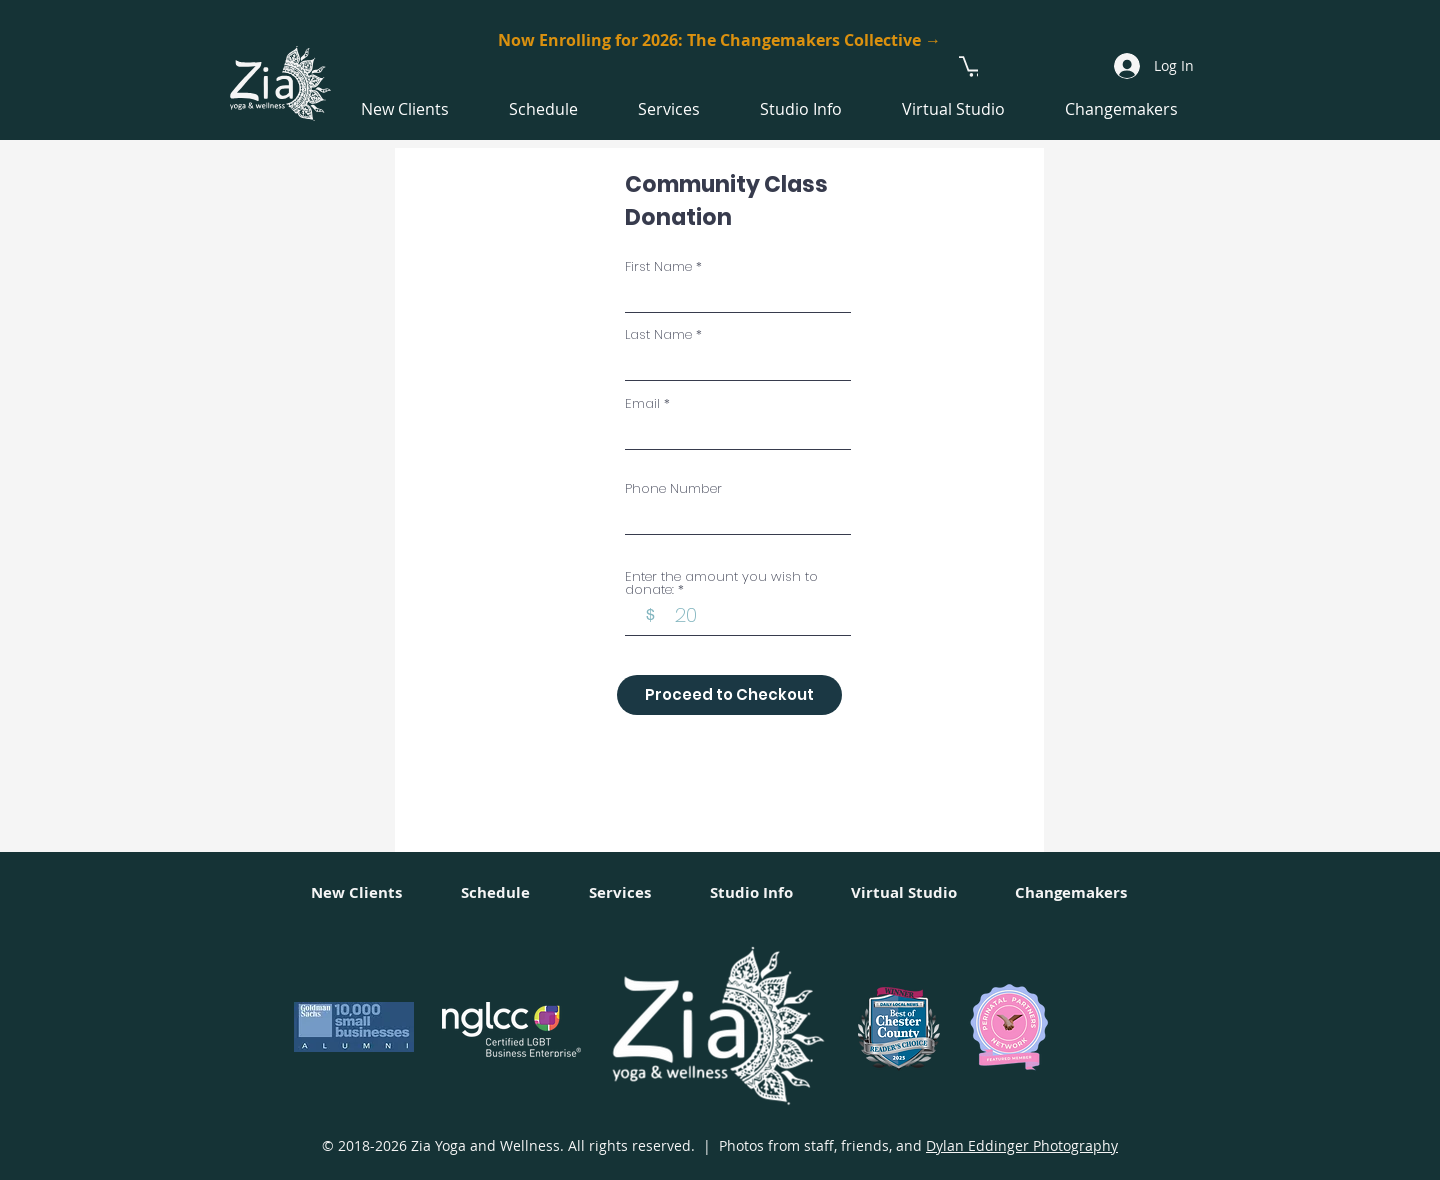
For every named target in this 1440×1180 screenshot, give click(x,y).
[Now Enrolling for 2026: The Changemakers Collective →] (719, 40)
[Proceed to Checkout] (729, 695)
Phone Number (673, 488)
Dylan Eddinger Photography (1022, 1145)
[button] (972, 65)
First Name (658, 266)
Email (642, 403)
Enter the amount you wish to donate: (721, 583)
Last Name (658, 334)
